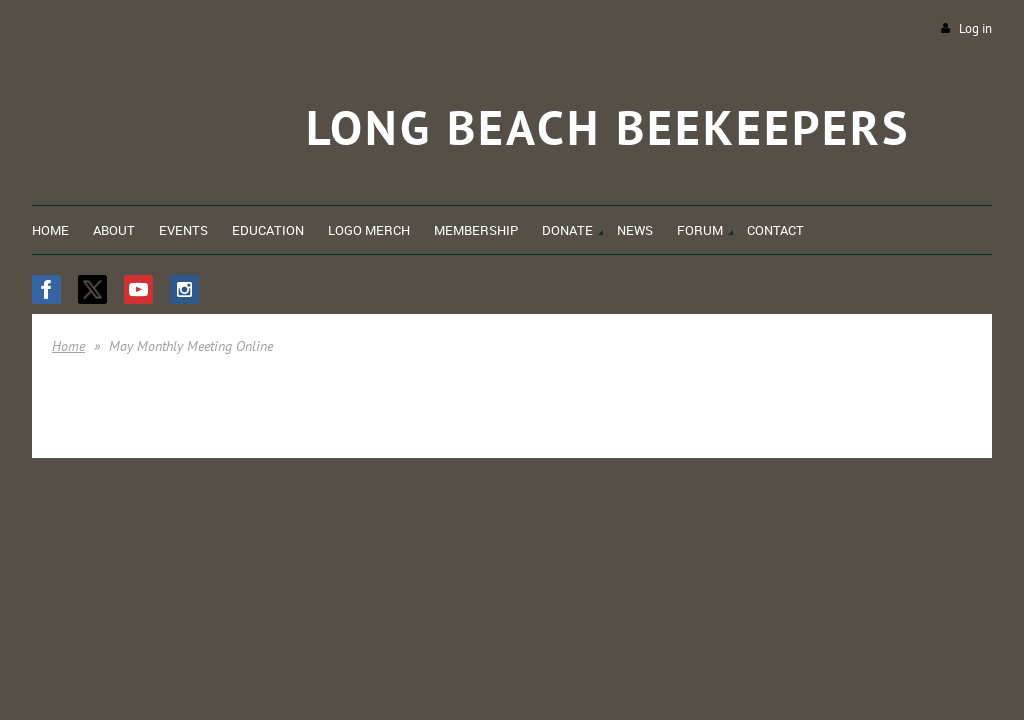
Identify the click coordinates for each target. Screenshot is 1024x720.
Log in (975, 28)
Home (68, 346)
